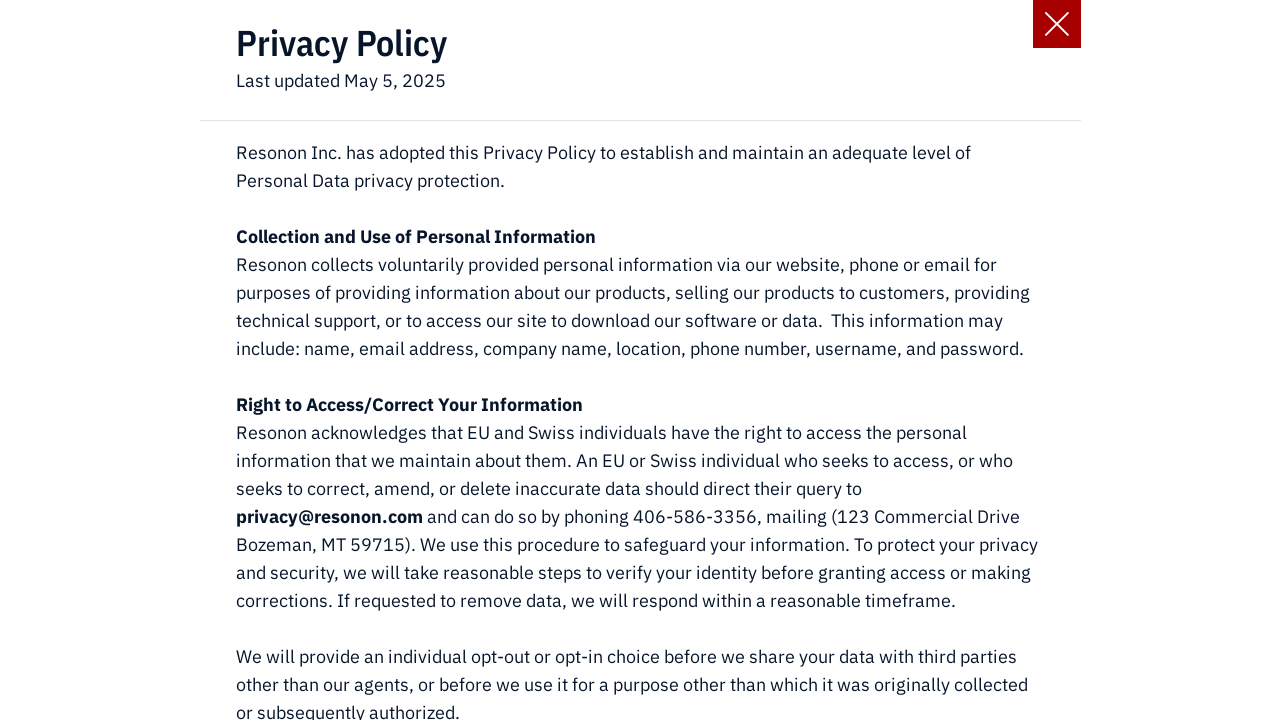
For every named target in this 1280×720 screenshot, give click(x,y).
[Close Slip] (1057, 24)
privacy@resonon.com (329, 516)
